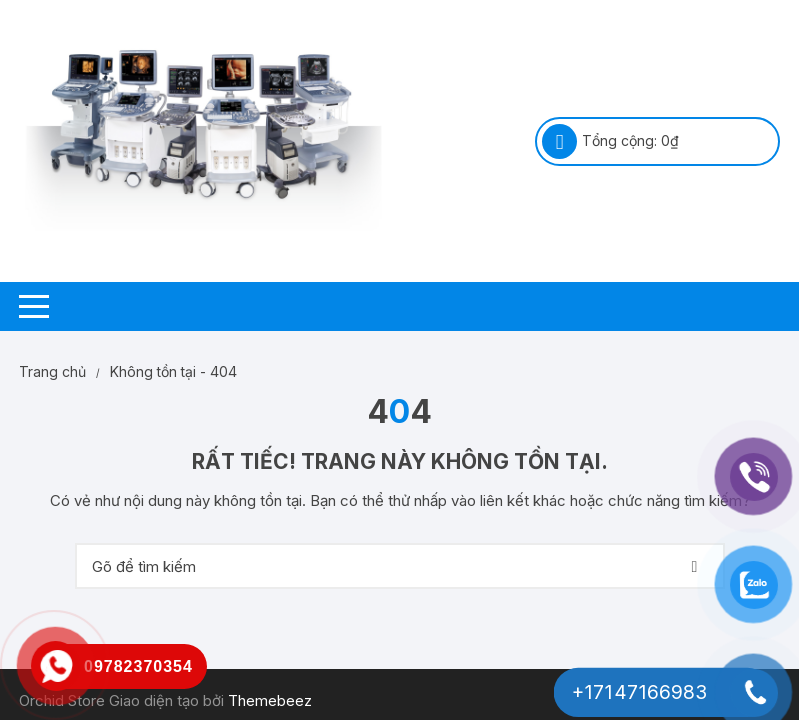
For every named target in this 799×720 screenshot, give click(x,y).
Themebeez (270, 700)
